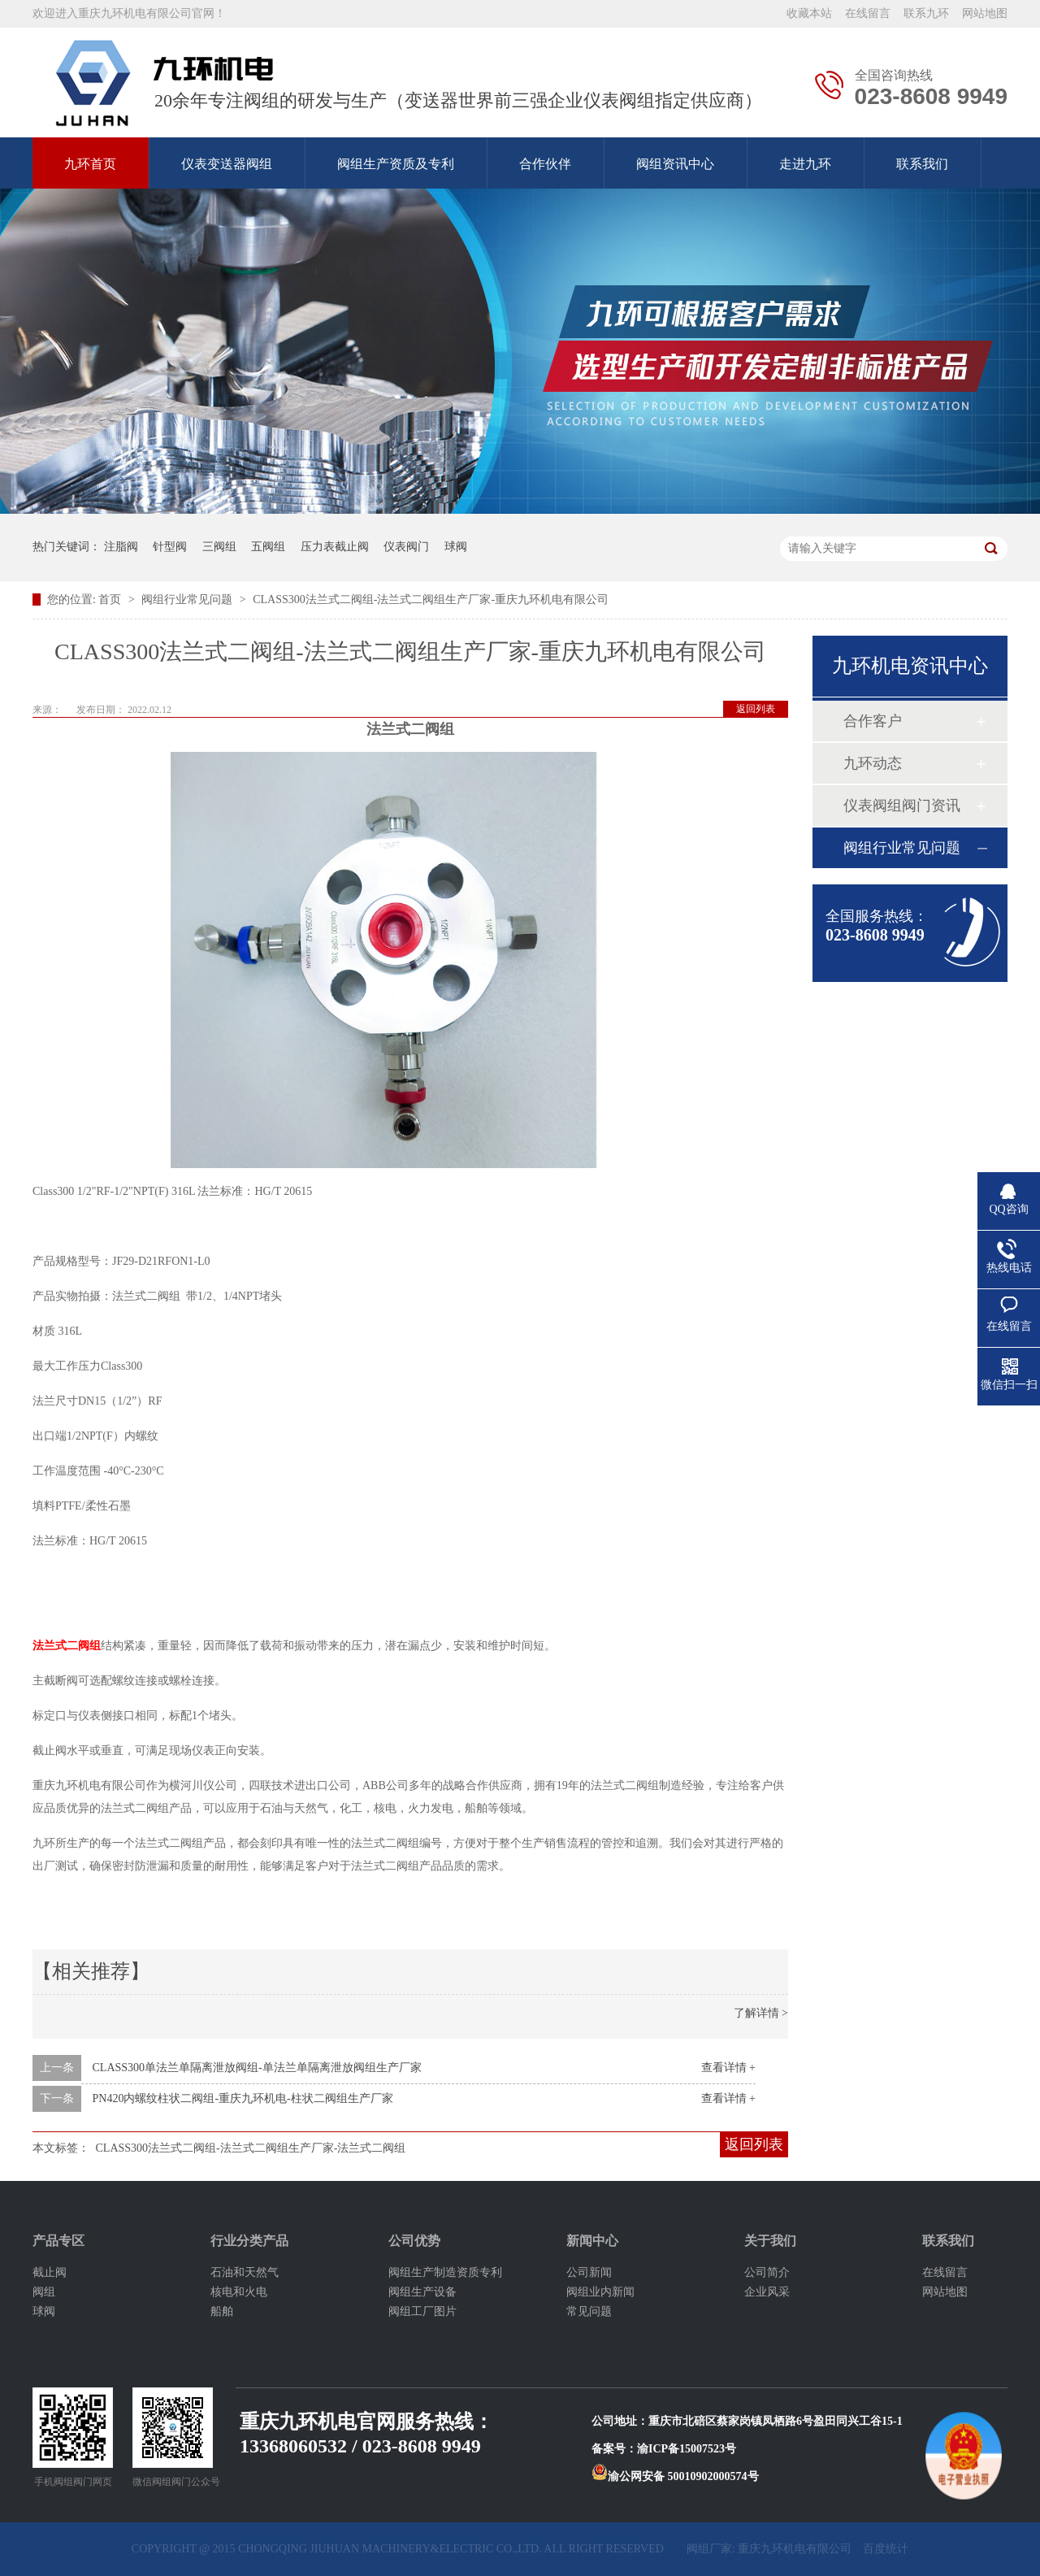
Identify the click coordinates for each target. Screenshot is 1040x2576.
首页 (111, 599)
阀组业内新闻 (600, 2292)
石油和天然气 (244, 2272)
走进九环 (805, 164)
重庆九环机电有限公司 (795, 2549)
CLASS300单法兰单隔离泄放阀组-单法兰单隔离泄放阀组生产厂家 (257, 2067)
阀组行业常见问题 (188, 599)
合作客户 (872, 721)
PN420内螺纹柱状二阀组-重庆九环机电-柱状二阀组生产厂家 (243, 2098)
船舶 (221, 2311)
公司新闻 (589, 2272)
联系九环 (926, 13)
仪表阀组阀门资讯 (901, 805)
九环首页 (90, 164)
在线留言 (867, 13)
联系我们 (922, 164)
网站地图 (985, 13)
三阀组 (219, 547)
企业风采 (767, 2292)
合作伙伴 (545, 164)
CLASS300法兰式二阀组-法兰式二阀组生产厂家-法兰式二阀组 (251, 2148)
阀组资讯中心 (675, 164)
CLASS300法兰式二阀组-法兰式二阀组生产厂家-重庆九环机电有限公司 (431, 599)
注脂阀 (121, 547)
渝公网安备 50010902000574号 (675, 2476)
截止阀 (49, 2272)
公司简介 (767, 2272)
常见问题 (589, 2311)
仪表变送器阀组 (226, 164)
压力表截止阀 (335, 547)
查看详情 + (728, 2067)
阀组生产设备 (422, 2292)
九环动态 (872, 763)
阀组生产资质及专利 (395, 164)
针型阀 (170, 547)
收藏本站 (809, 13)
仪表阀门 (406, 547)
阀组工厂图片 (422, 2311)
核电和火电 (238, 2292)
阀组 (43, 2292)
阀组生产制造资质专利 (445, 2272)
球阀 (455, 547)
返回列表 (755, 709)
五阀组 (268, 547)
